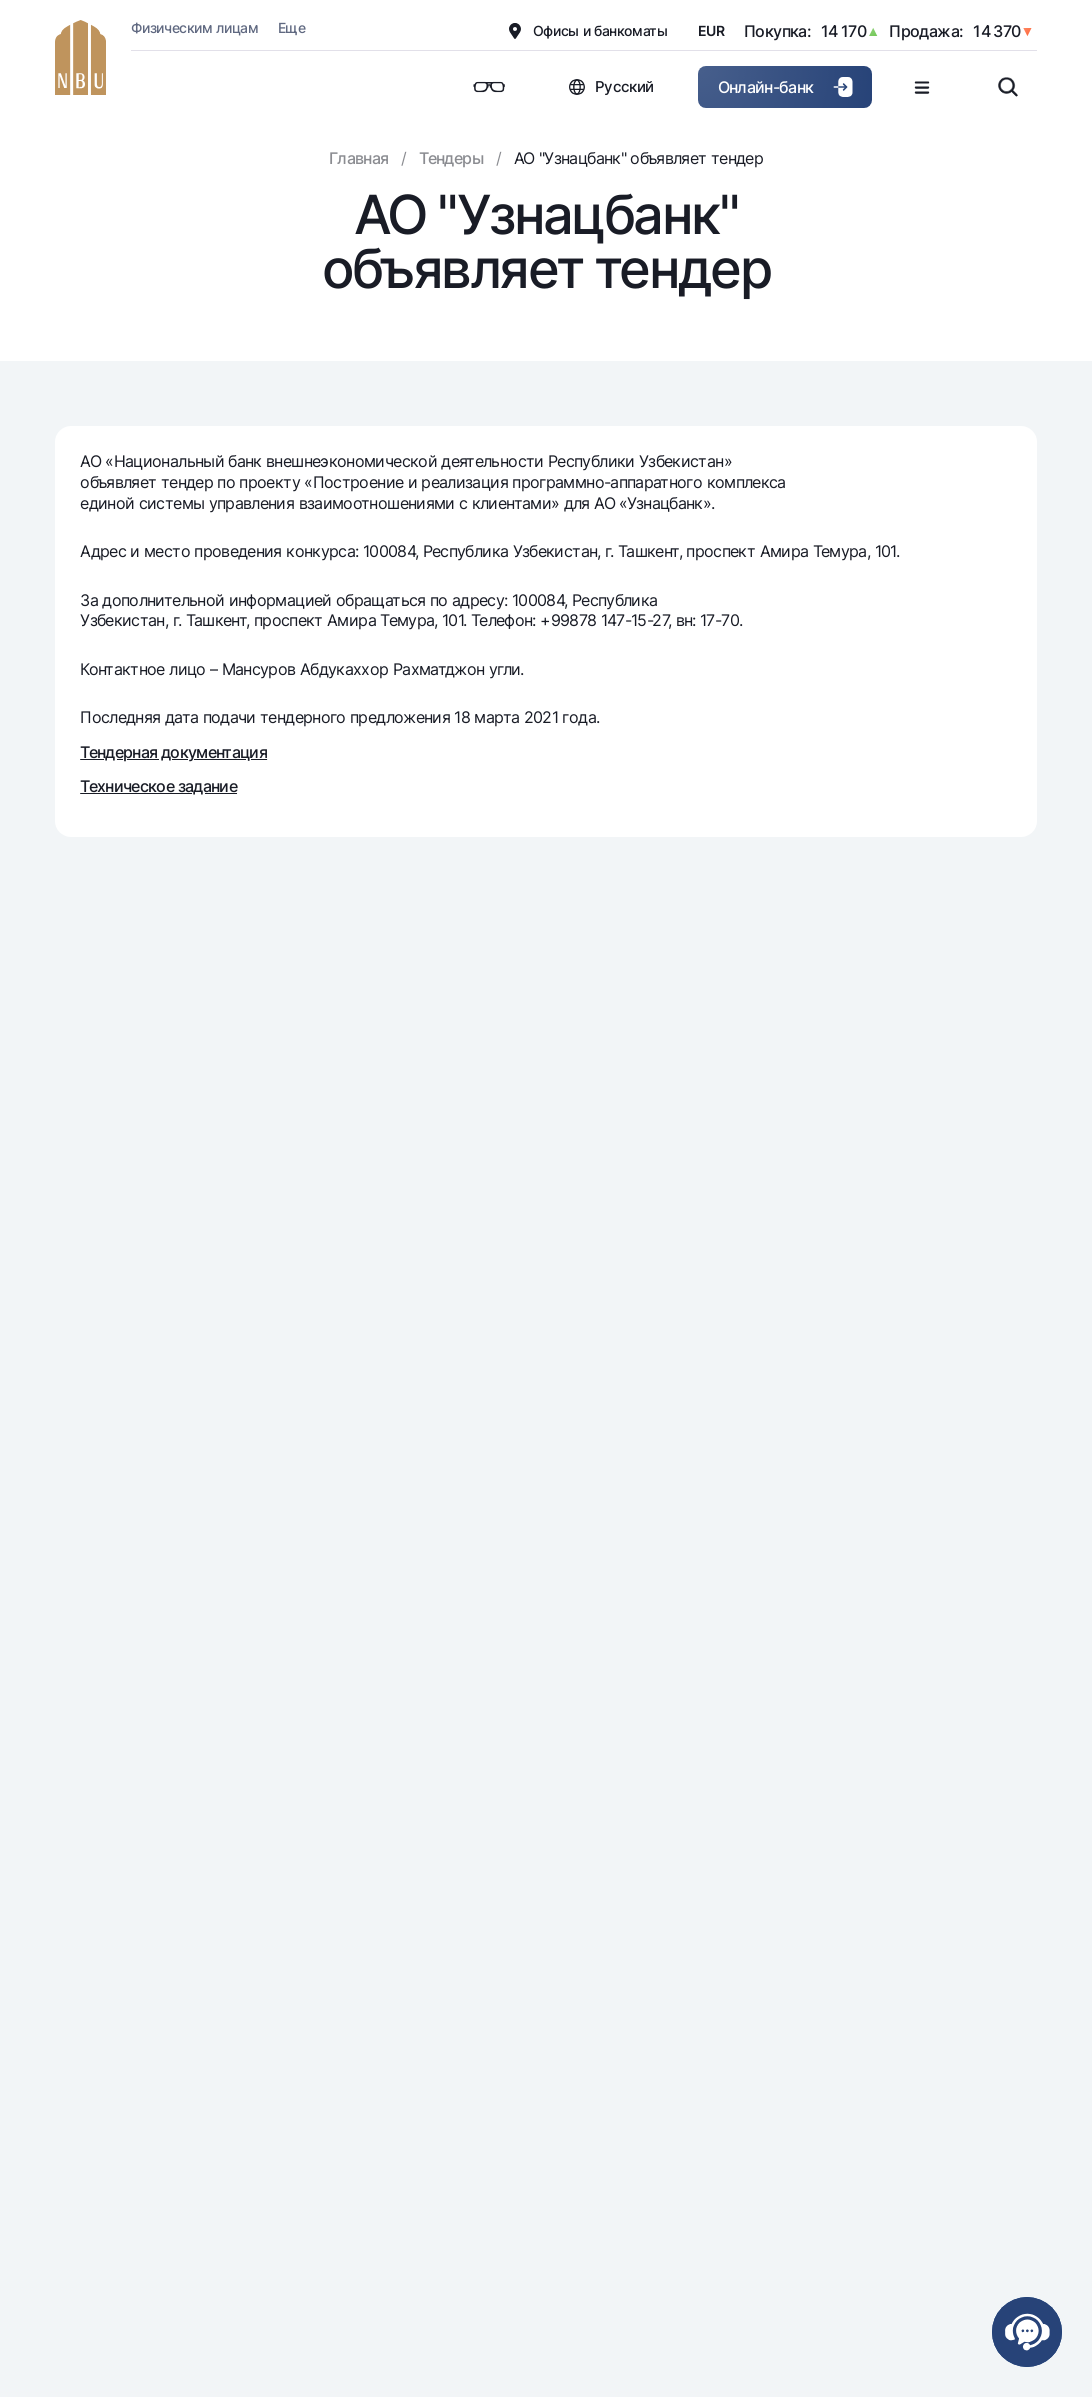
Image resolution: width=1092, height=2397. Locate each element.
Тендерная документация (173, 752)
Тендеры (451, 158)
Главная (359, 158)
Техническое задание (158, 786)
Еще (291, 27)
